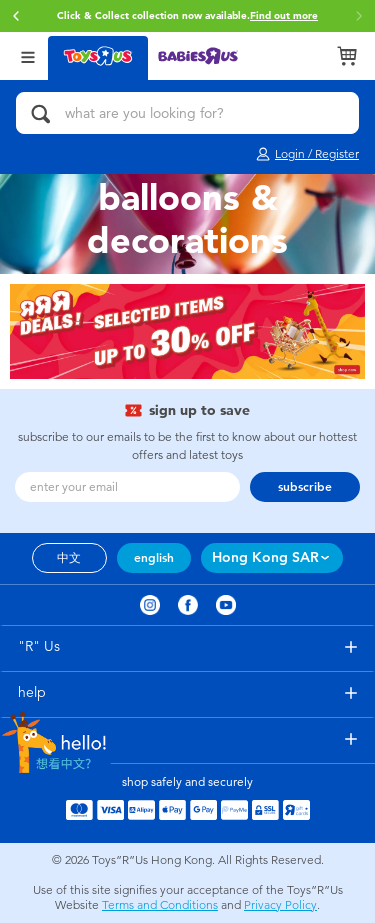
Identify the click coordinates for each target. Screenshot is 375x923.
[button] (16, 16)
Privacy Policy (280, 905)
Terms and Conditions (160, 905)
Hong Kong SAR (265, 557)
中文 (69, 558)
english (154, 558)
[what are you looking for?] (187, 113)
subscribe (305, 487)
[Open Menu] (28, 55)
